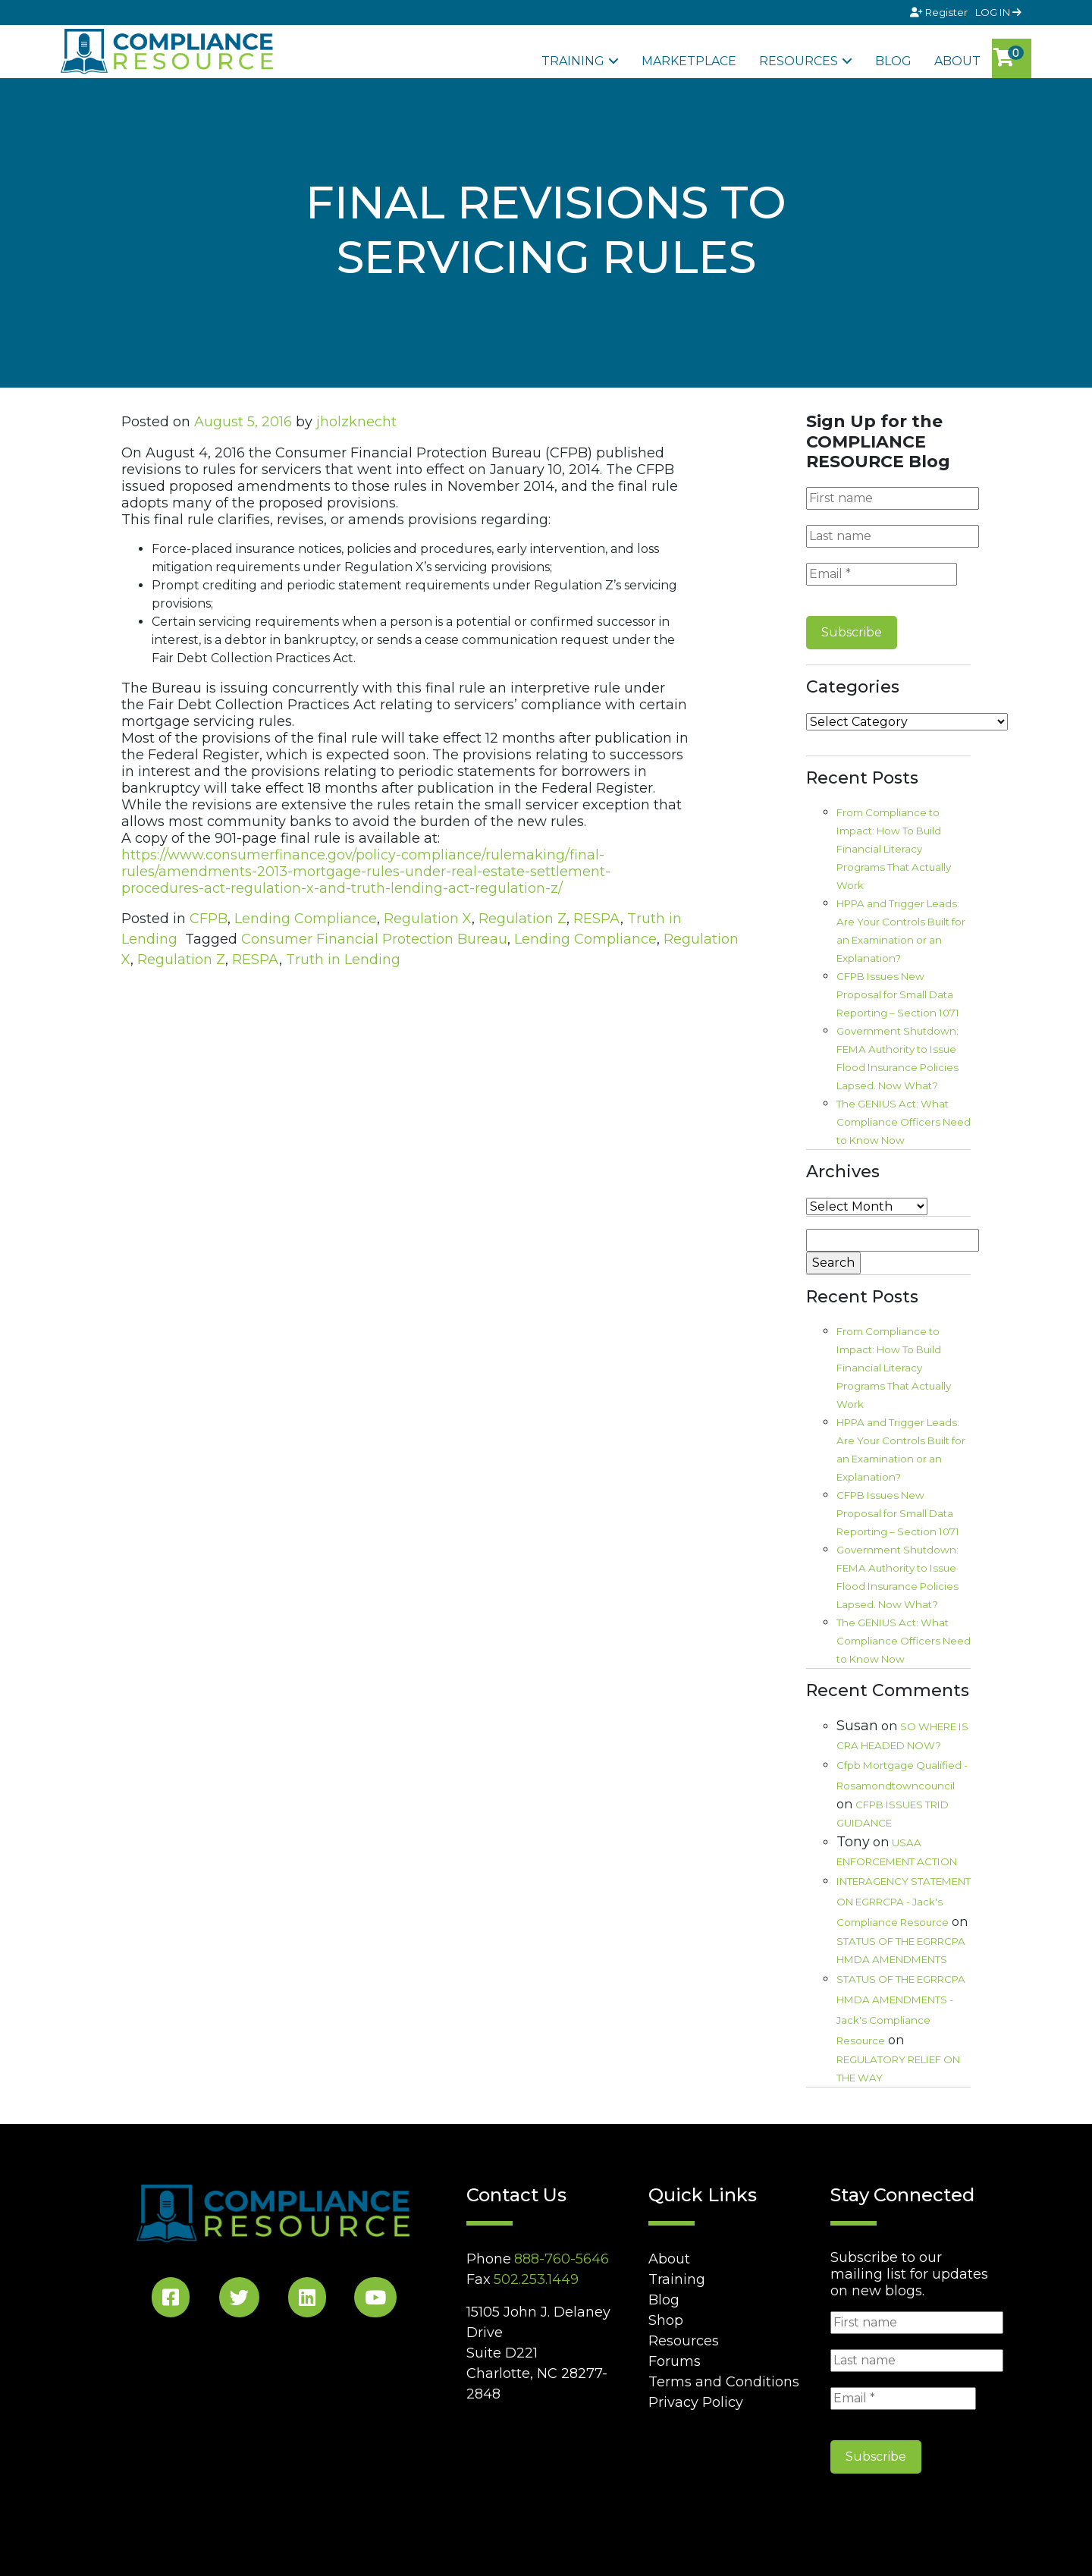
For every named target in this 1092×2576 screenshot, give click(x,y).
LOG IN (998, 12)
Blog (893, 61)
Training (572, 61)
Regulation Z (522, 918)
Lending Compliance (305, 918)
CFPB (209, 918)
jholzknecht (356, 421)
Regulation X (428, 918)
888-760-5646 (561, 2259)
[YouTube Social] (375, 2300)
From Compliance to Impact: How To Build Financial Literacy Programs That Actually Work (893, 848)
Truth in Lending (343, 959)
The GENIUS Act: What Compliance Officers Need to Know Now (903, 1122)
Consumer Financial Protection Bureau (374, 939)
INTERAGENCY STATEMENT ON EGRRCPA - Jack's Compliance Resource (903, 1901)
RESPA (596, 918)
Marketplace (689, 61)
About (957, 61)
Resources (798, 61)
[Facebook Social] (171, 2300)
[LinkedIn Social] (307, 2300)
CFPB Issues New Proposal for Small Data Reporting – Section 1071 (897, 994)
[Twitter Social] (239, 2300)
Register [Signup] (940, 12)
